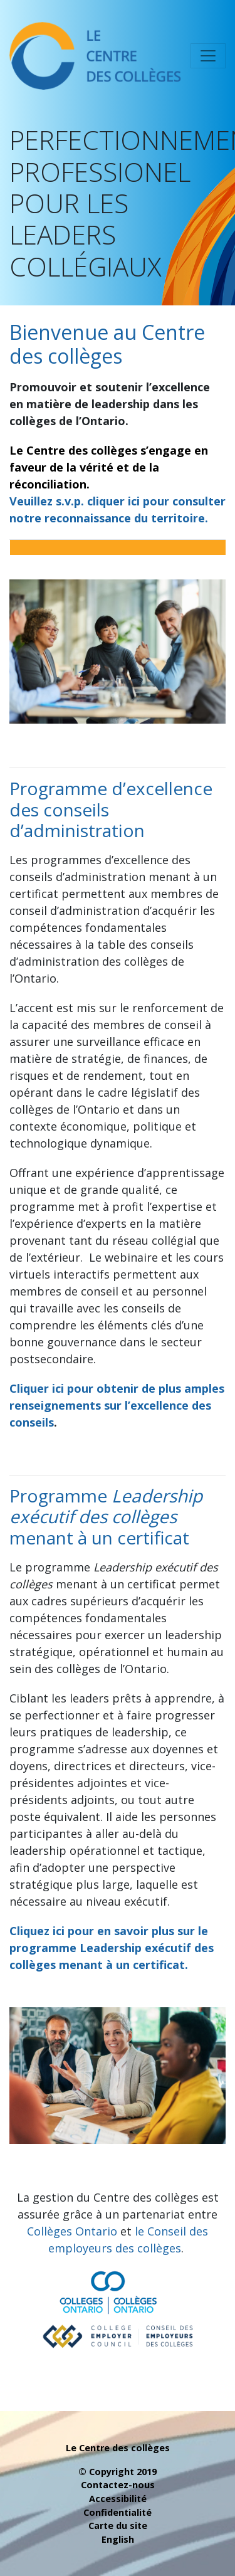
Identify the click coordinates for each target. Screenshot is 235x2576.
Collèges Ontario (72, 2231)
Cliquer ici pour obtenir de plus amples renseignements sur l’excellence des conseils (116, 1405)
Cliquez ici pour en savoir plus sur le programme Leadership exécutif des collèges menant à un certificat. (111, 1947)
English (118, 2539)
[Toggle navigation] (208, 55)
